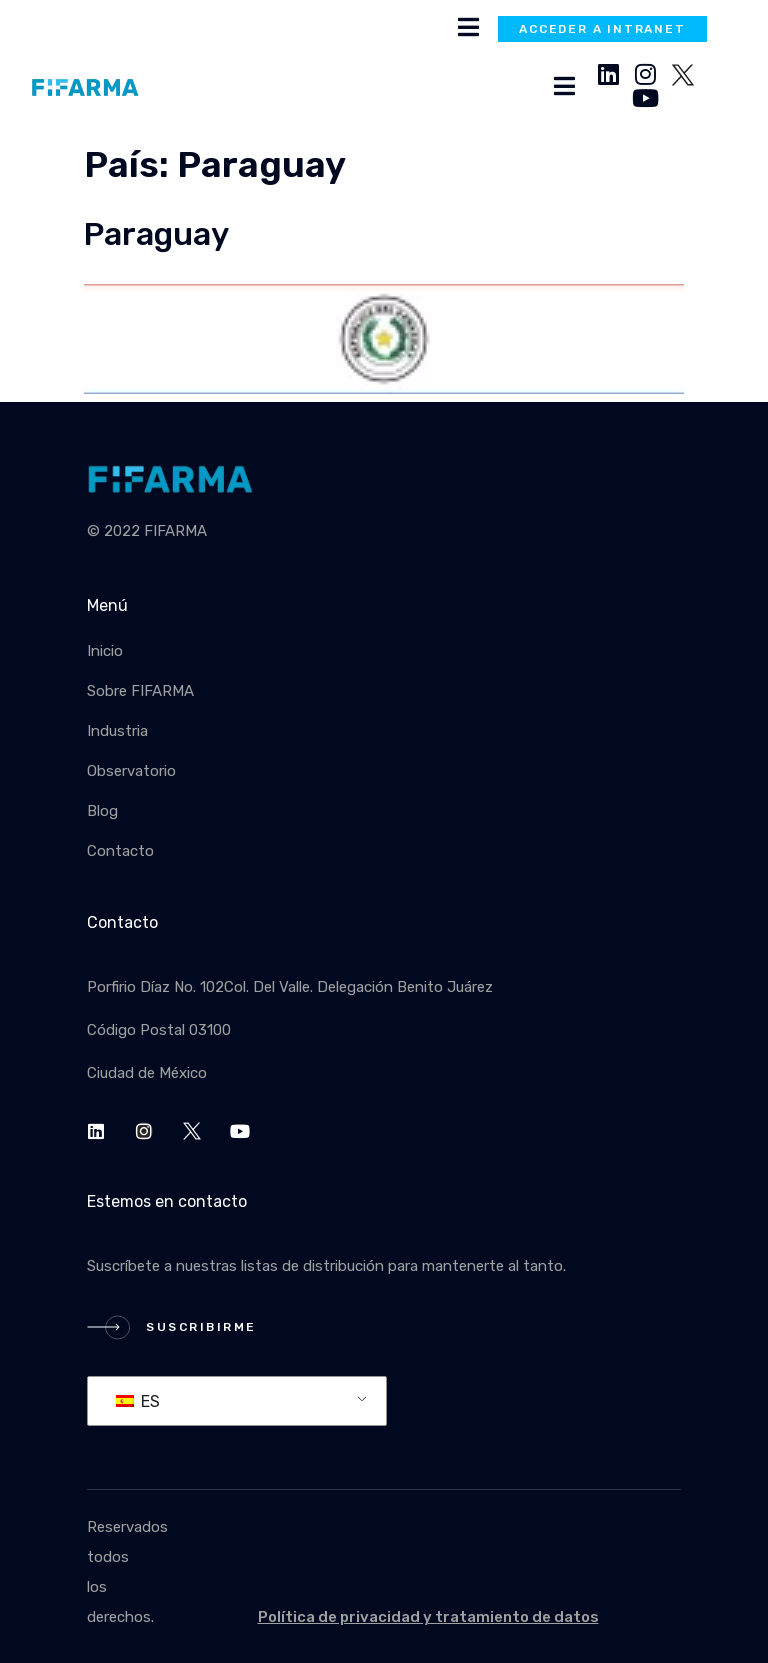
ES (138, 1401)
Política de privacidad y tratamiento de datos (428, 1617)
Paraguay (156, 235)
